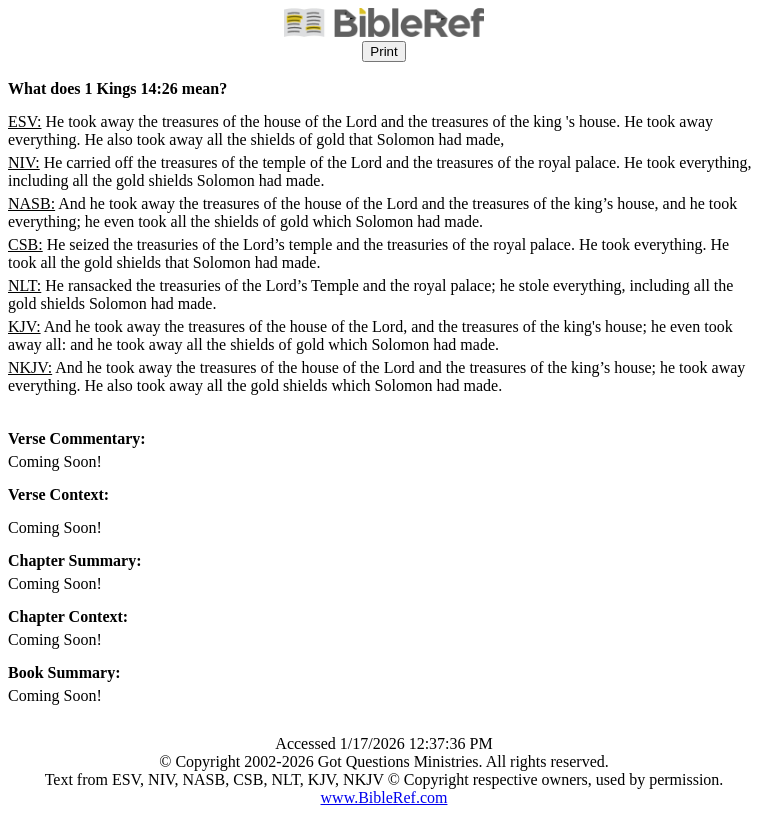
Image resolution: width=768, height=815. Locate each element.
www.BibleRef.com (384, 797)
